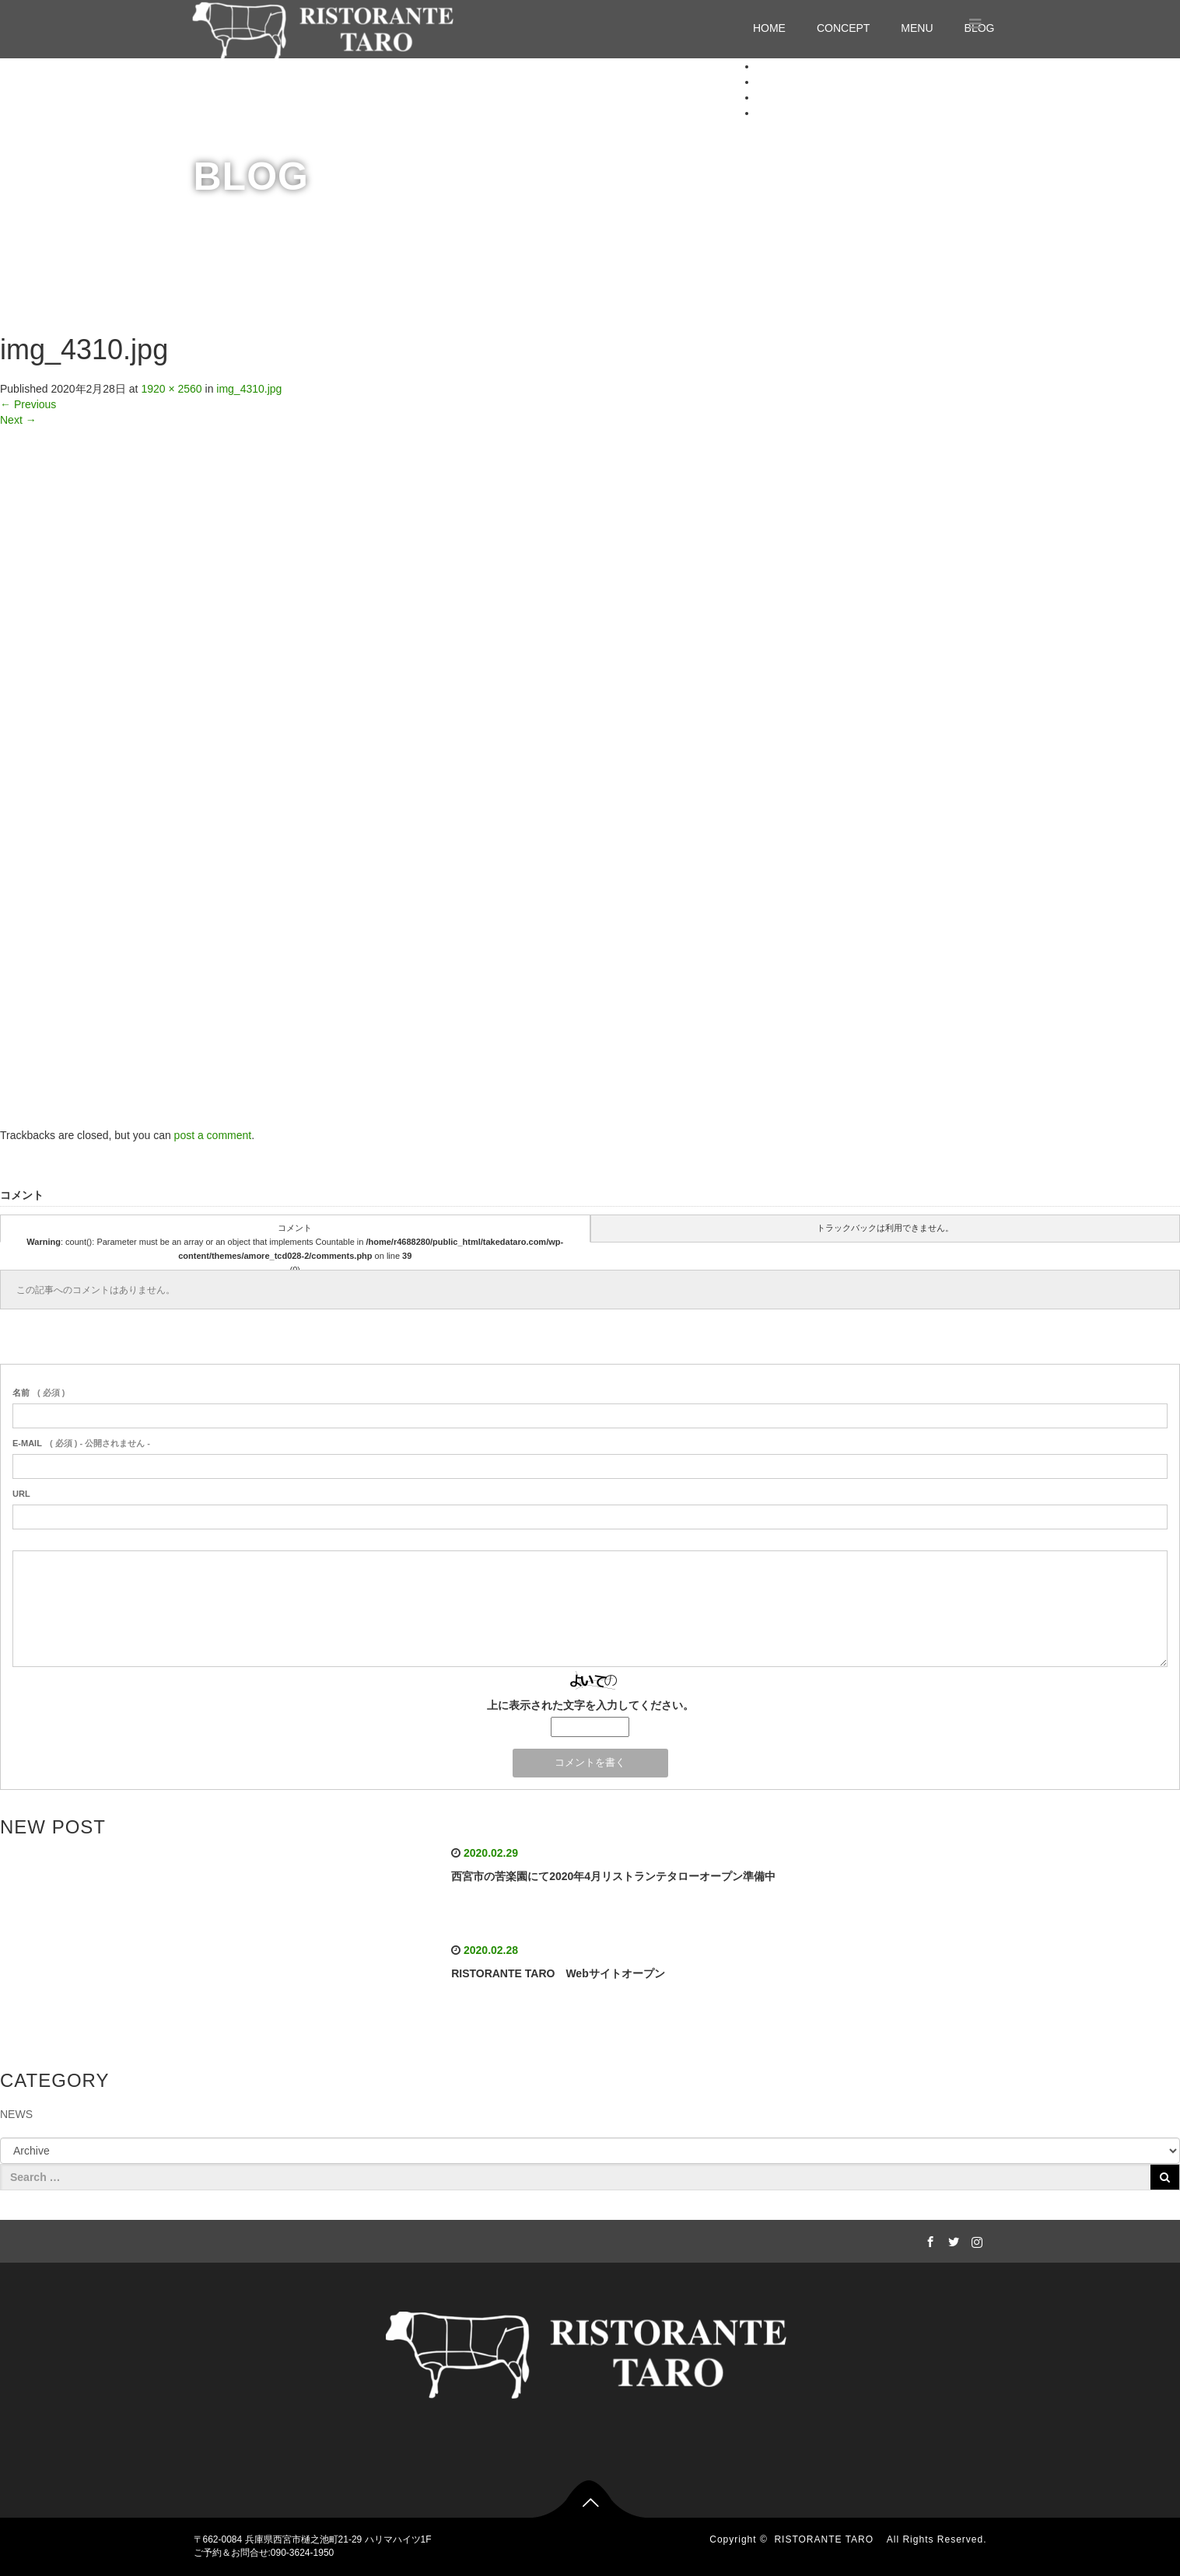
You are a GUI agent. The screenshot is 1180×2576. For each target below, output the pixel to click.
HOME (769, 28)
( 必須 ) (38, 1392)
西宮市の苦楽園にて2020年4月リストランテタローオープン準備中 (613, 1876)
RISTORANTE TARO (829, 2539)
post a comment (213, 1135)
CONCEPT (843, 28)
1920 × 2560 (171, 389)
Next (18, 420)
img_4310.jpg (249, 389)
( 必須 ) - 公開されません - (81, 1443)
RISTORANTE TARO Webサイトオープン (558, 1973)
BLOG (772, 113)
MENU (917, 28)
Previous (28, 404)
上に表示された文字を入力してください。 (590, 1705)
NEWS (16, 2114)
